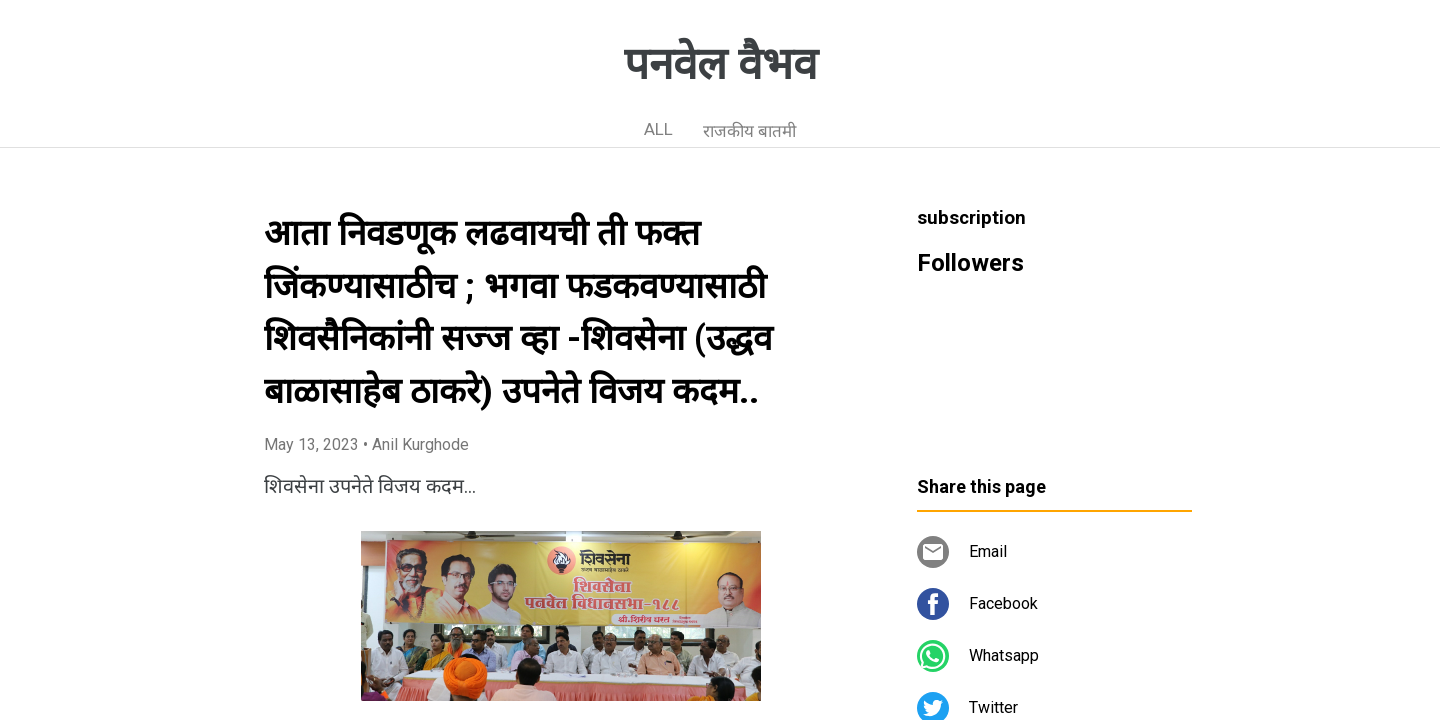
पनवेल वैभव (720, 64)
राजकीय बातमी (749, 131)
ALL (658, 129)
